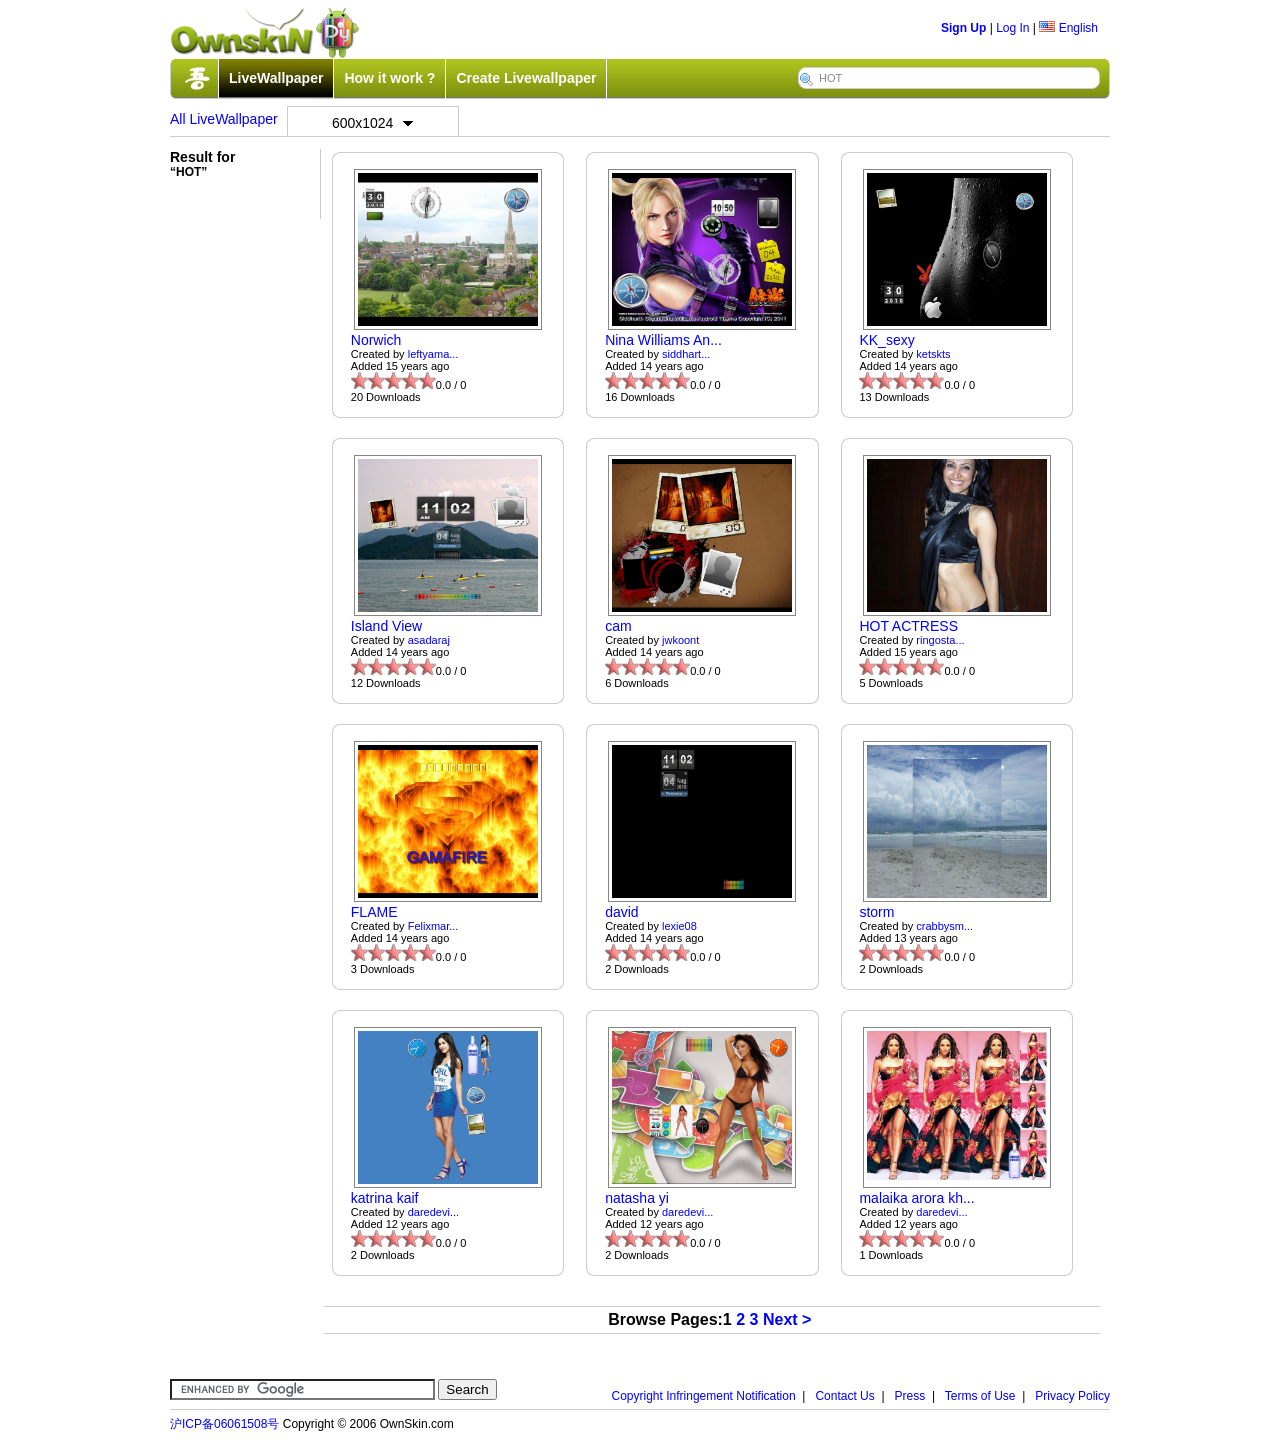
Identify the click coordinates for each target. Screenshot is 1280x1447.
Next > (787, 1319)
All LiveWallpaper (224, 119)
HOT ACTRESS (908, 626)
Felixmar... (433, 926)
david (621, 912)
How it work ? (389, 78)
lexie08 (679, 926)
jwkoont (680, 640)
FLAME (374, 912)
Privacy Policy (1072, 1396)
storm (876, 912)
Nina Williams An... (663, 340)
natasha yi (637, 1198)
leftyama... (433, 354)
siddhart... (686, 354)
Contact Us (844, 1396)
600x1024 (373, 123)
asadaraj (429, 640)
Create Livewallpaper (526, 78)
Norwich (376, 340)
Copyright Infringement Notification (704, 1396)
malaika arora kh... (916, 1198)
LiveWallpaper (276, 78)
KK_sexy (886, 340)
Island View (386, 626)
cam (618, 626)
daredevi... (433, 1212)
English (1068, 28)
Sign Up (963, 28)
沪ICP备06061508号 (224, 1424)
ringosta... (940, 640)
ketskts (933, 354)
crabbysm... (944, 926)
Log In (1012, 28)
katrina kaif (385, 1198)
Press (910, 1396)
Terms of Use (980, 1396)
